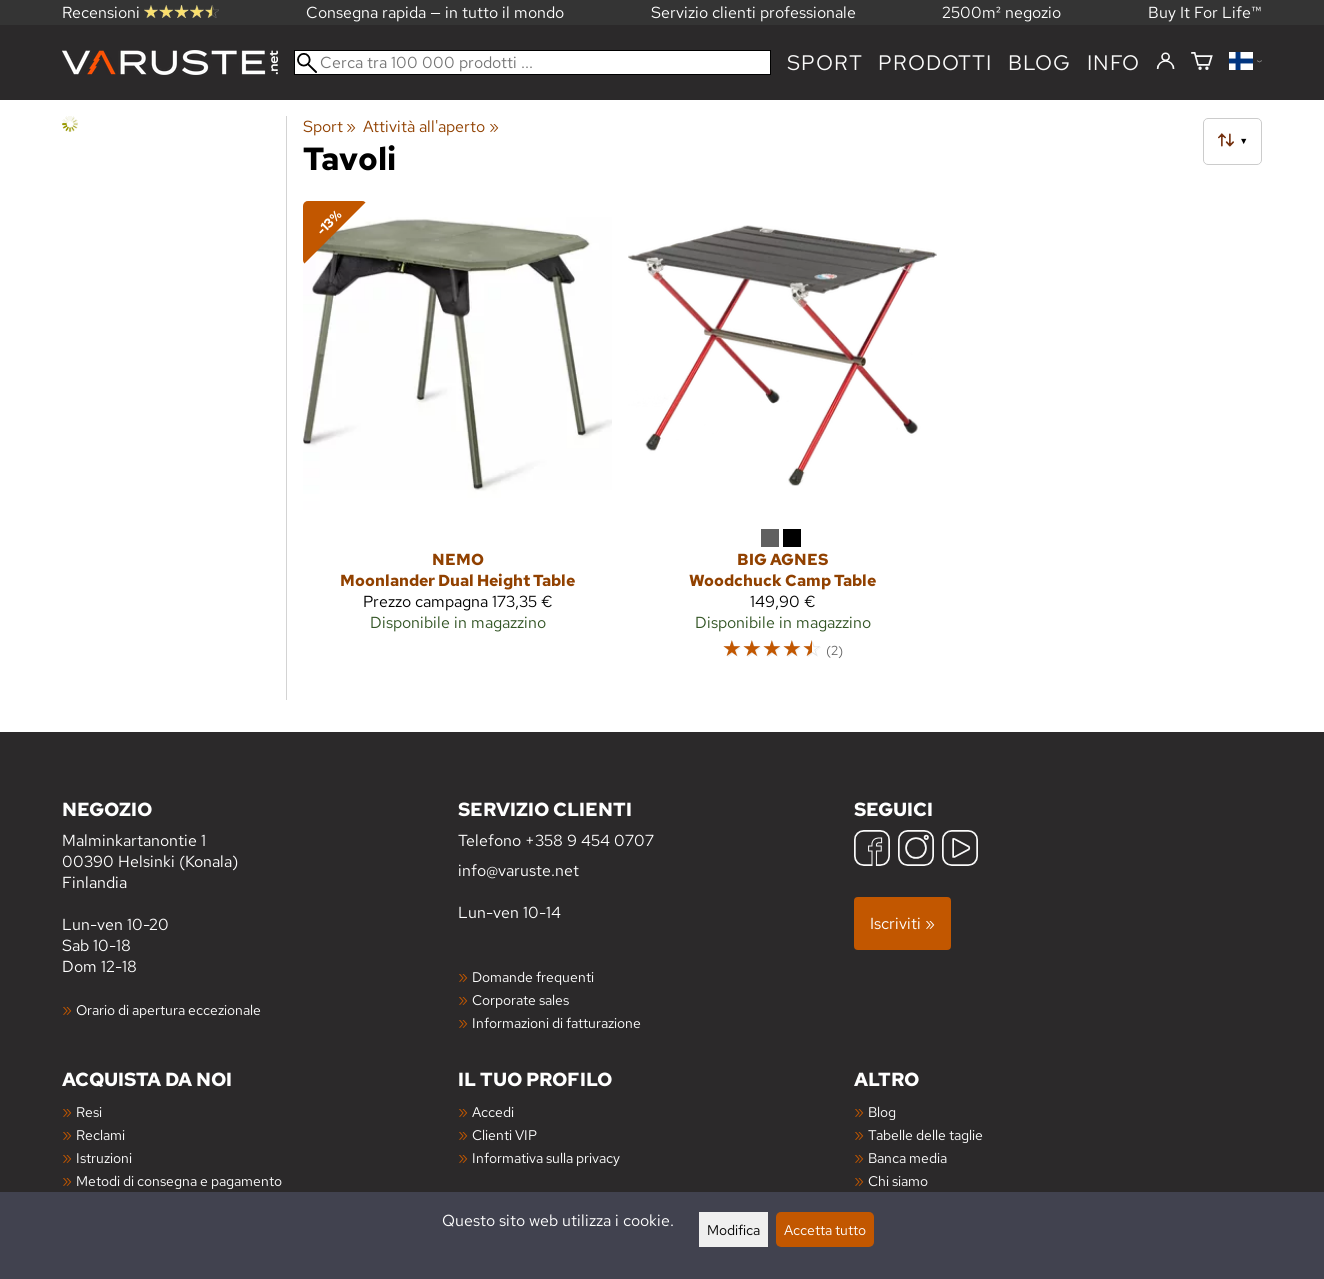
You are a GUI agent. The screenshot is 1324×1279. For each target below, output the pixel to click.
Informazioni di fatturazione (556, 1022)
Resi (89, 1111)
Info (1113, 62)
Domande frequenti (533, 976)
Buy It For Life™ (1205, 12)
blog (1039, 62)
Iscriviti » (902, 923)
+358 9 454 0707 (589, 840)
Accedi (493, 1111)
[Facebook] (872, 850)
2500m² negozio (1001, 12)
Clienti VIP (504, 1134)
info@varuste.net (518, 870)
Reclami (100, 1134)
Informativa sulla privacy (546, 1157)
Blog (882, 1111)
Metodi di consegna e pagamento (179, 1180)
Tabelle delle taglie (925, 1134)
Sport (824, 62)
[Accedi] (1165, 62)
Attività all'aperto (430, 126)
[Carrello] (1202, 62)
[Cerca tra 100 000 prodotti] (532, 62)
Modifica (733, 1229)
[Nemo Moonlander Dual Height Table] (457, 439)
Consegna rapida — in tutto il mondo (435, 12)
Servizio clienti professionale (753, 12)
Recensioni (140, 12)
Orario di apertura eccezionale (168, 1009)
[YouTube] (960, 850)
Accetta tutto (825, 1229)
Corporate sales (520, 999)
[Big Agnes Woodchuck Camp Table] (782, 439)
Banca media (907, 1157)
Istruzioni (104, 1157)
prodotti (934, 62)
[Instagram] (916, 850)
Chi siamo (898, 1180)
